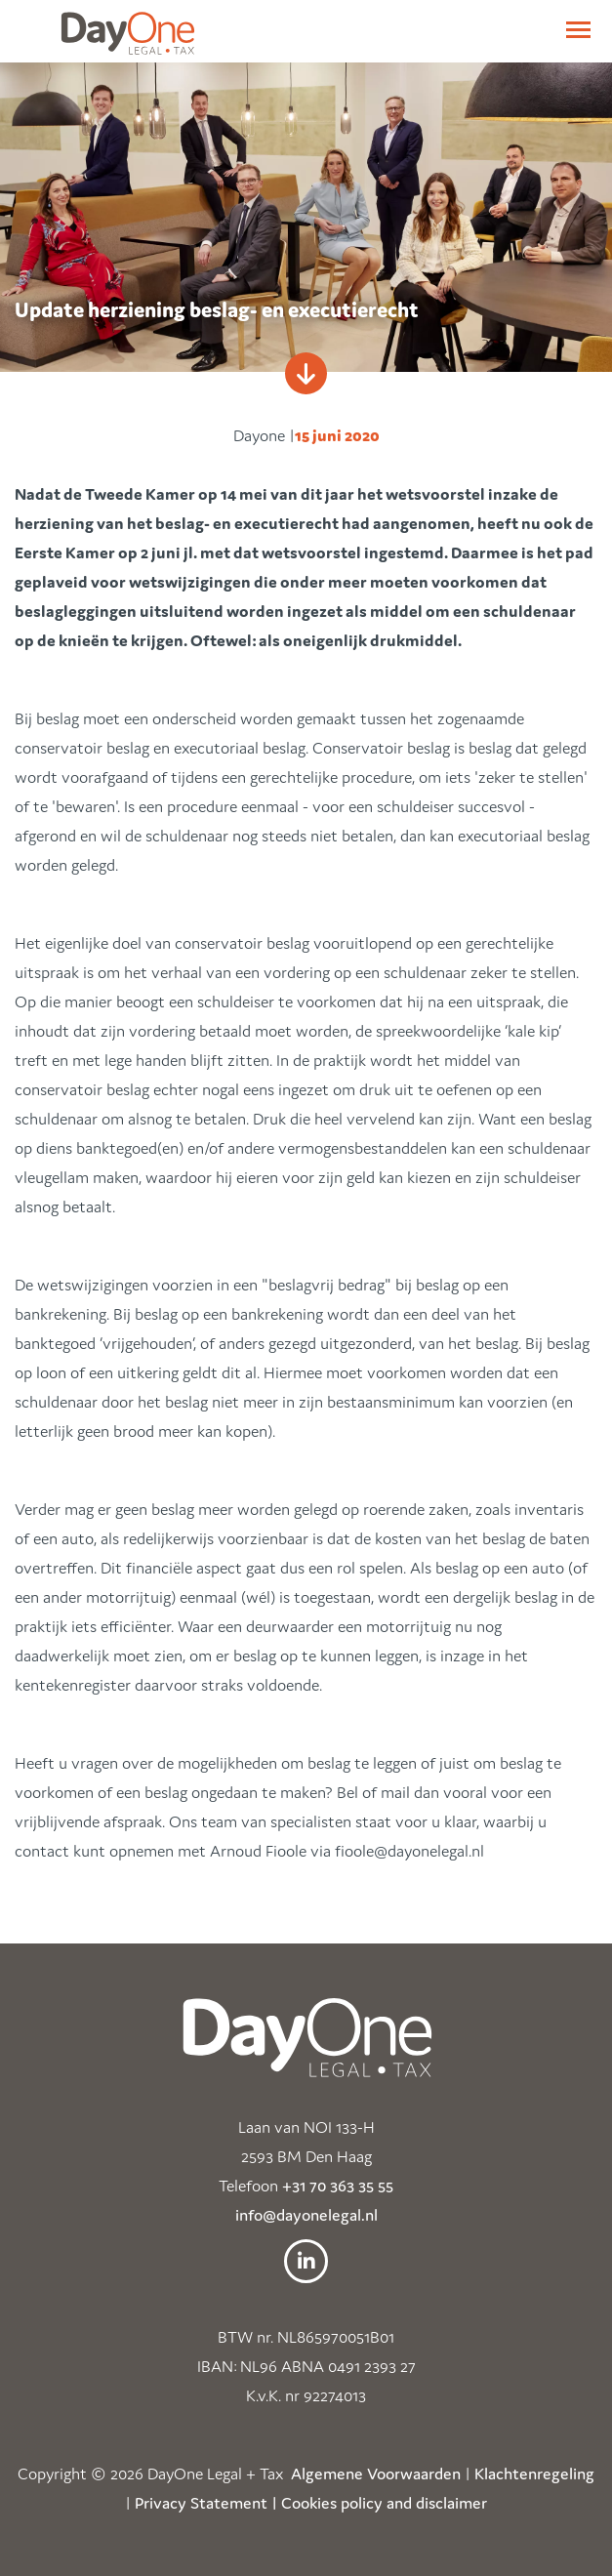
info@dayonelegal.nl (306, 2215)
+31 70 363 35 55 (337, 2185)
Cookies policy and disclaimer (384, 2503)
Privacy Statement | (206, 2503)
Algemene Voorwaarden (376, 2473)
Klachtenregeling (534, 2473)
